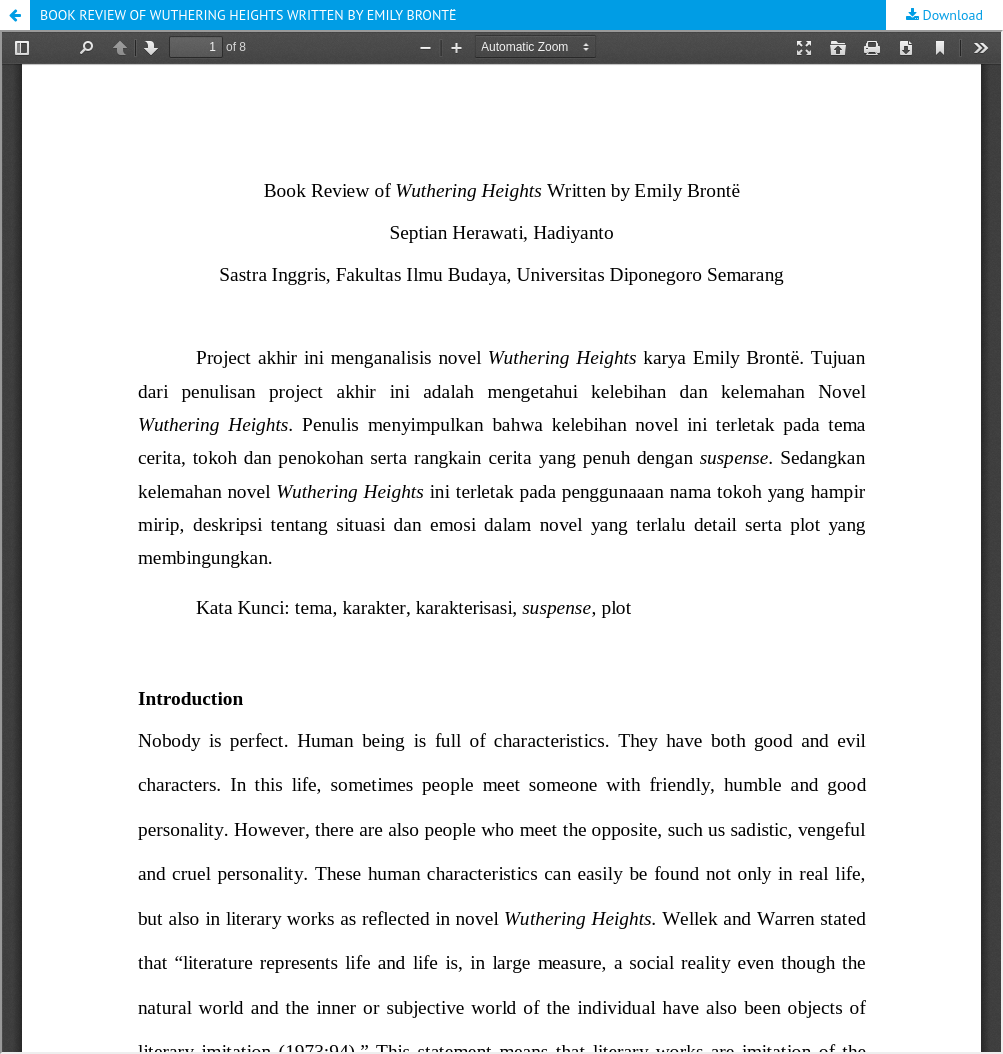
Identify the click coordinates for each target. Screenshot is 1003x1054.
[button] (15, 15)
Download (951, 15)
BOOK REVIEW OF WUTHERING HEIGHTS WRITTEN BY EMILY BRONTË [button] (248, 15)
